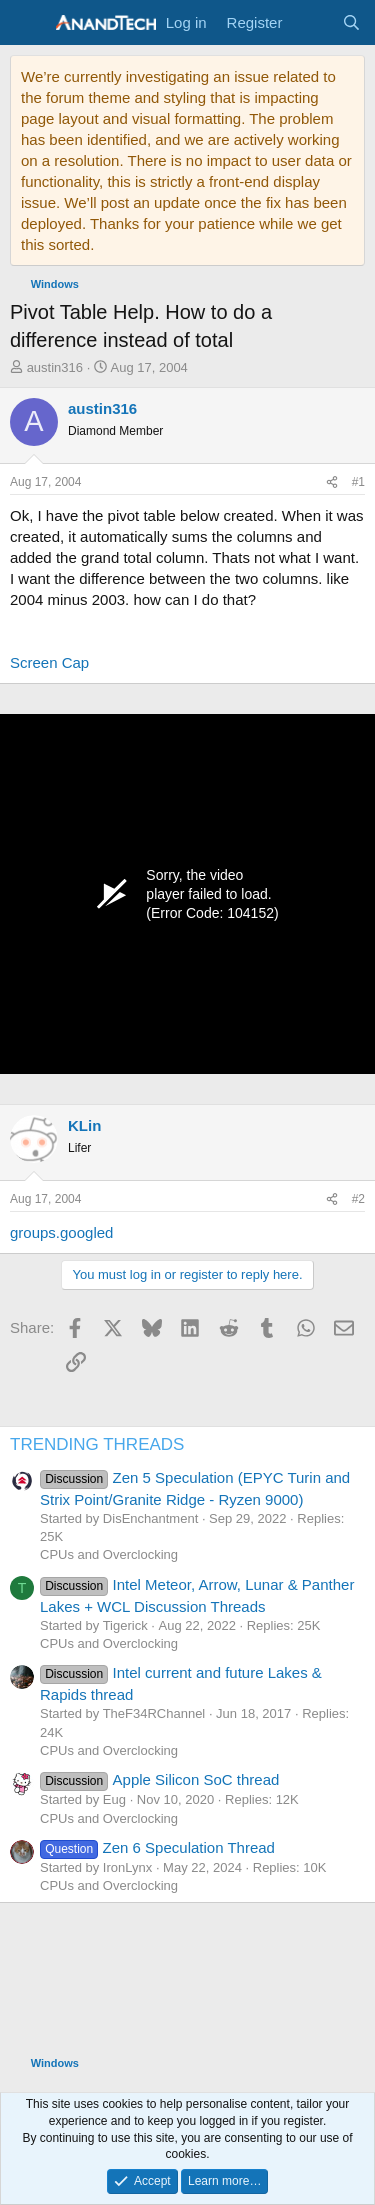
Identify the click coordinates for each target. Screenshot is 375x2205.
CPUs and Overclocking (109, 1554)
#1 (358, 482)
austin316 (55, 367)
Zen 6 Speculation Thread (157, 1847)
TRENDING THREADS (97, 1444)
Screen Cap (49, 662)
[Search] (351, 22)
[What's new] (311, 22)
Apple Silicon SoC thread (159, 1779)
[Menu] (27, 23)
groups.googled (61, 1232)
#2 (358, 1199)
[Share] (332, 482)
